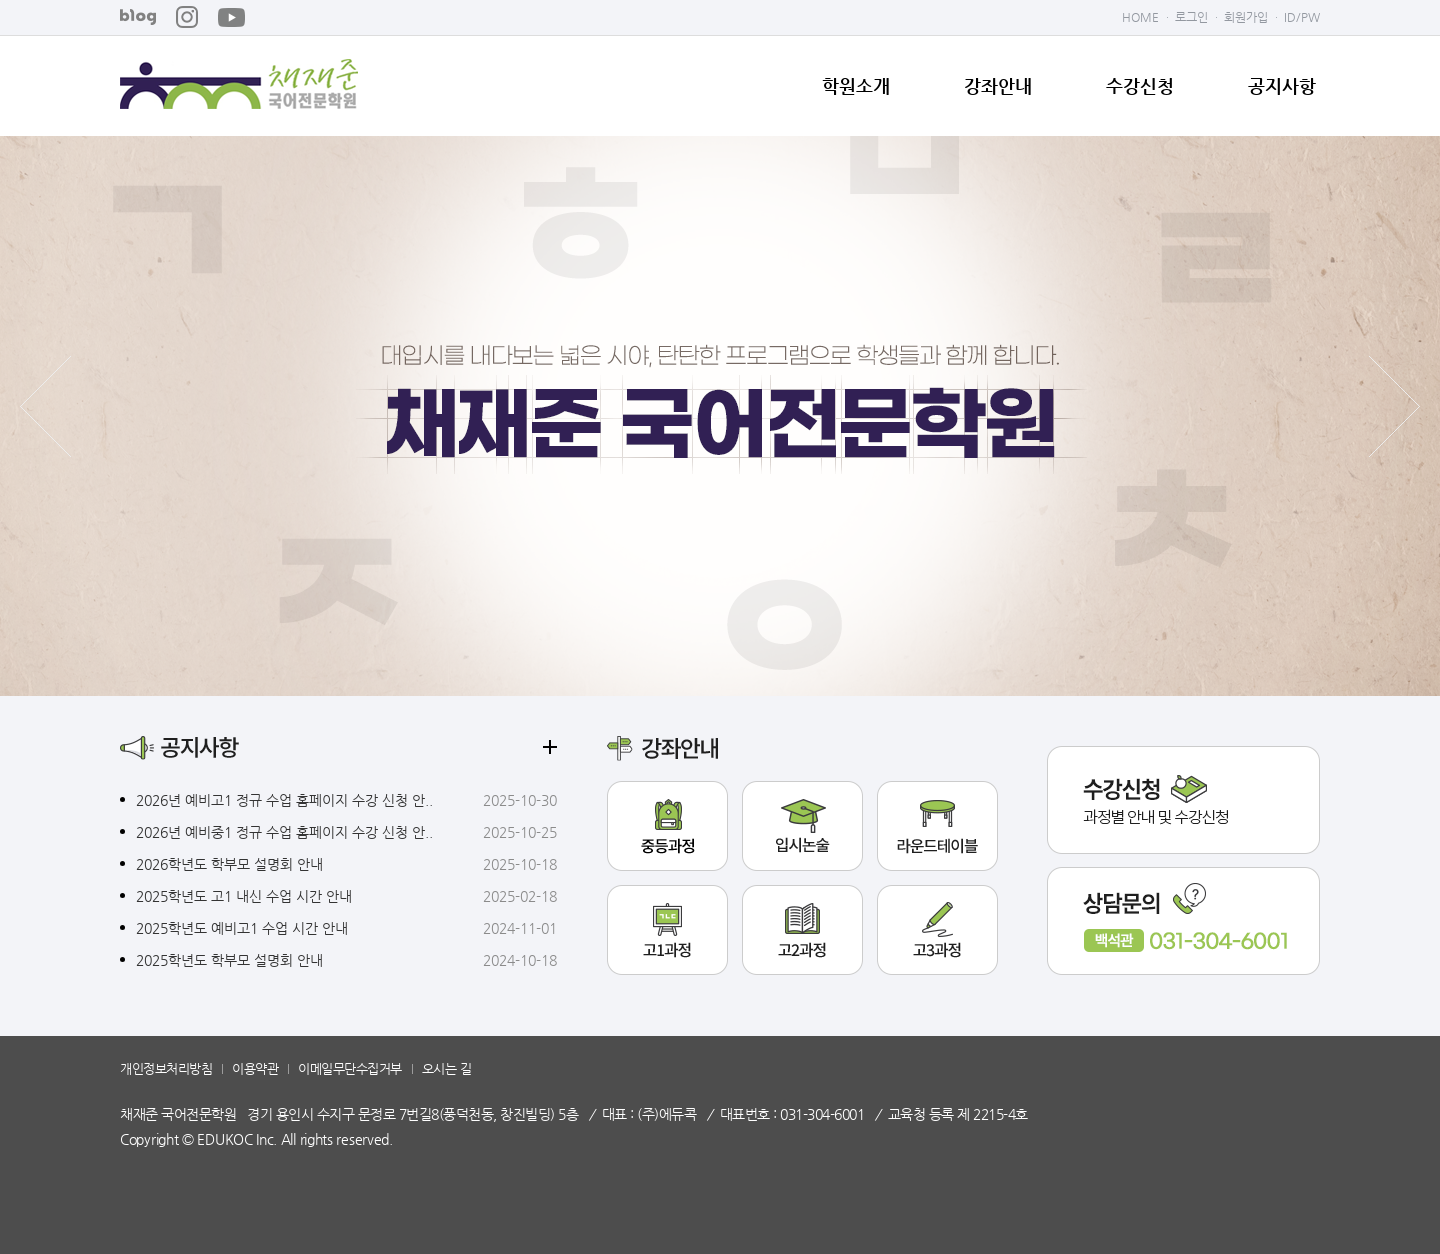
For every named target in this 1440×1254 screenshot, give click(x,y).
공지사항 (1282, 86)
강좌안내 (998, 86)
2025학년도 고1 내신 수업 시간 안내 (244, 896)
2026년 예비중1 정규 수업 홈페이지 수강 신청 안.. (284, 832)
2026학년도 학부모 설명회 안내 (229, 864)
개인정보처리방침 (166, 1068)
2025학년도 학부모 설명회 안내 (229, 960)
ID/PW (1302, 17)
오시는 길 (447, 1068)
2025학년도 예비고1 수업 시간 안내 (242, 928)
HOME (1140, 17)
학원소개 (856, 86)
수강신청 (1140, 86)
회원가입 (1246, 17)
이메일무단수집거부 (350, 1068)
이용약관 (255, 1068)
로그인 (1191, 17)
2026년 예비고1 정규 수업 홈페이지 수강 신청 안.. (284, 800)
